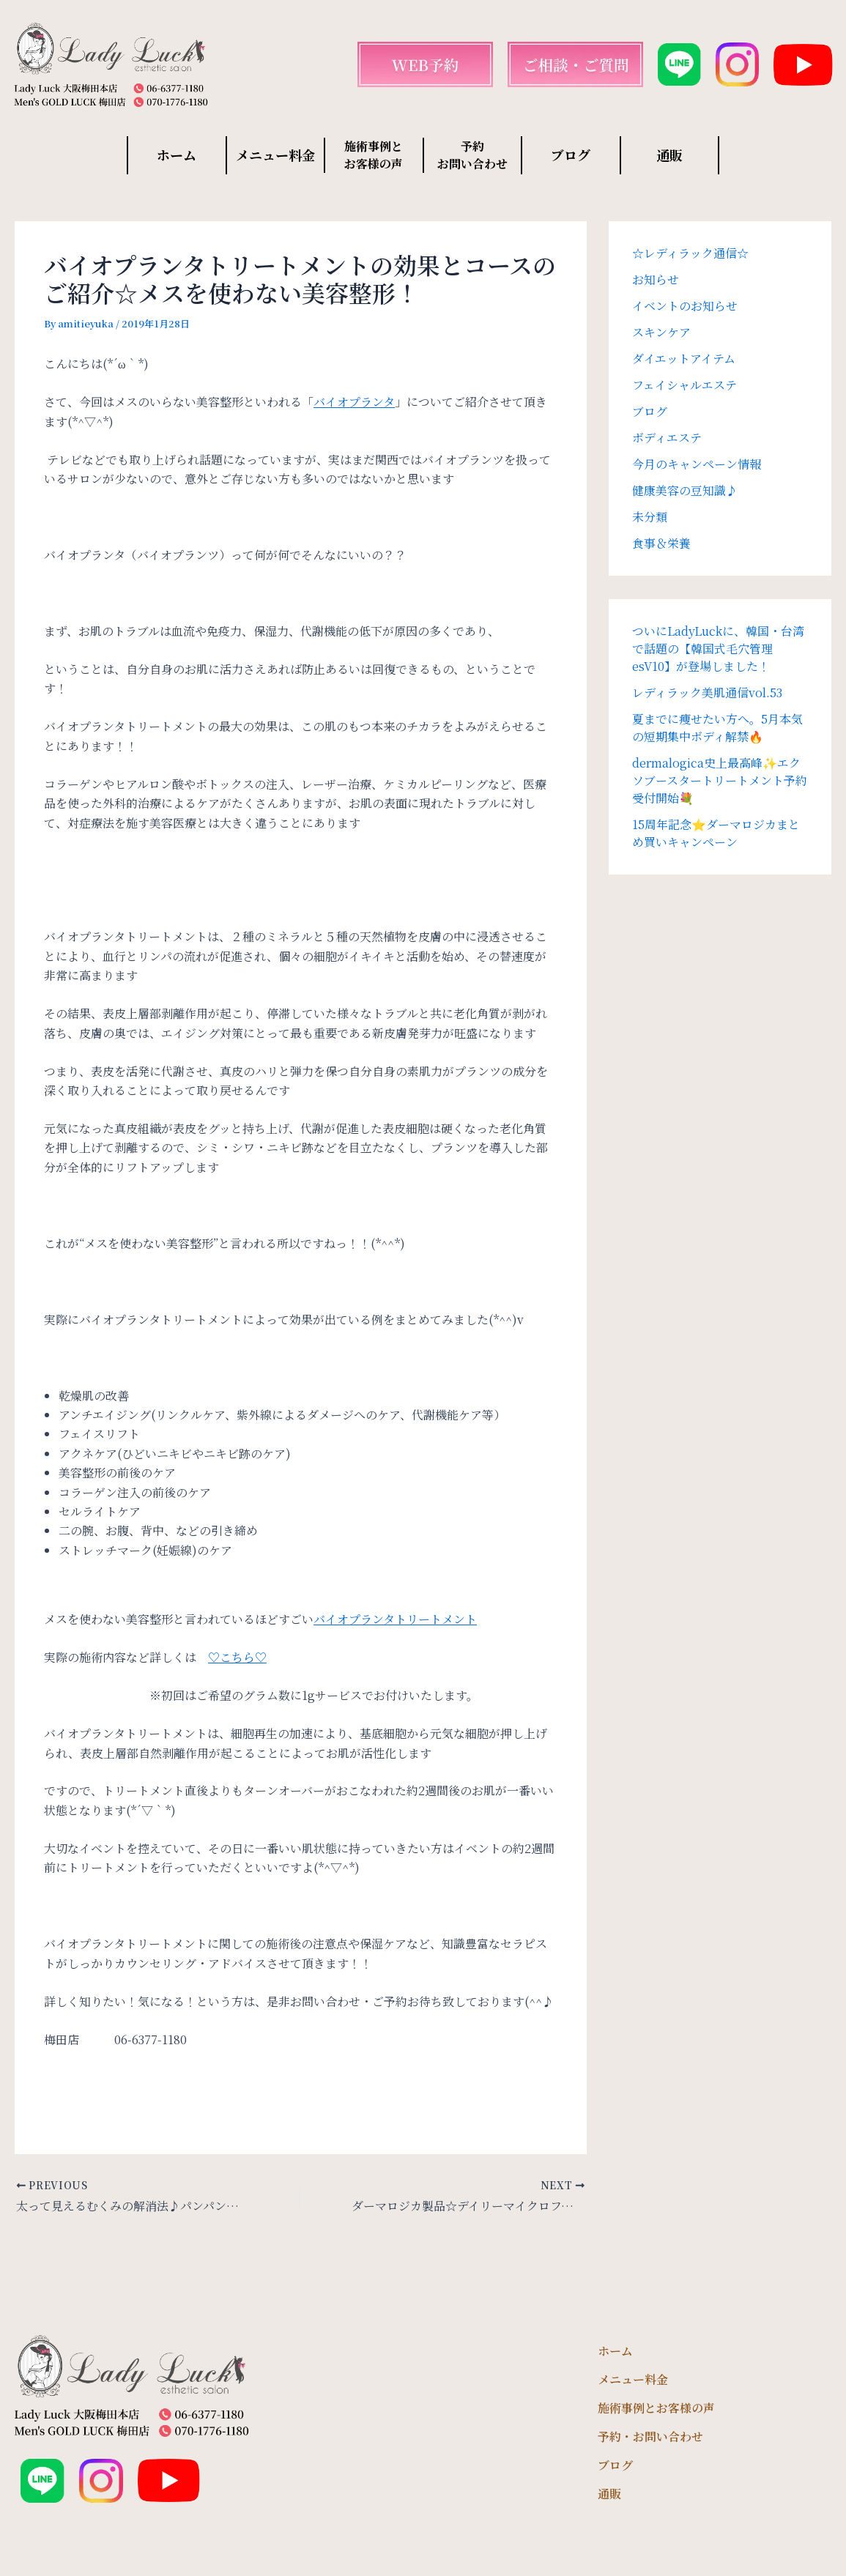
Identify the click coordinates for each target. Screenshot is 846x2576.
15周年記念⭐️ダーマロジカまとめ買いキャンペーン (716, 833)
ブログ (570, 154)
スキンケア (661, 332)
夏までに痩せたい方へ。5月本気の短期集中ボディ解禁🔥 (717, 727)
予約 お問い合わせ (472, 155)
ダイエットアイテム (683, 358)
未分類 (649, 516)
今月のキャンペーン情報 (696, 464)
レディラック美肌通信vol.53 (707, 692)
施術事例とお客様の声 (656, 2407)
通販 (669, 154)
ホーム (176, 154)
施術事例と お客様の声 (373, 155)
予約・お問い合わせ (650, 2436)
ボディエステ (667, 437)
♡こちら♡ (237, 1657)
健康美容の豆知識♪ (685, 490)
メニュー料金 (275, 154)
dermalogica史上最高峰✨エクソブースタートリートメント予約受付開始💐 (719, 780)
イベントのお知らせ (685, 305)
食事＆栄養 (661, 543)
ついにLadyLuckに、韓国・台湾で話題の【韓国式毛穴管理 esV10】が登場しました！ (718, 649)
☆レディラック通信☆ (690, 253)
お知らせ (655, 279)
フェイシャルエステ (684, 384)
